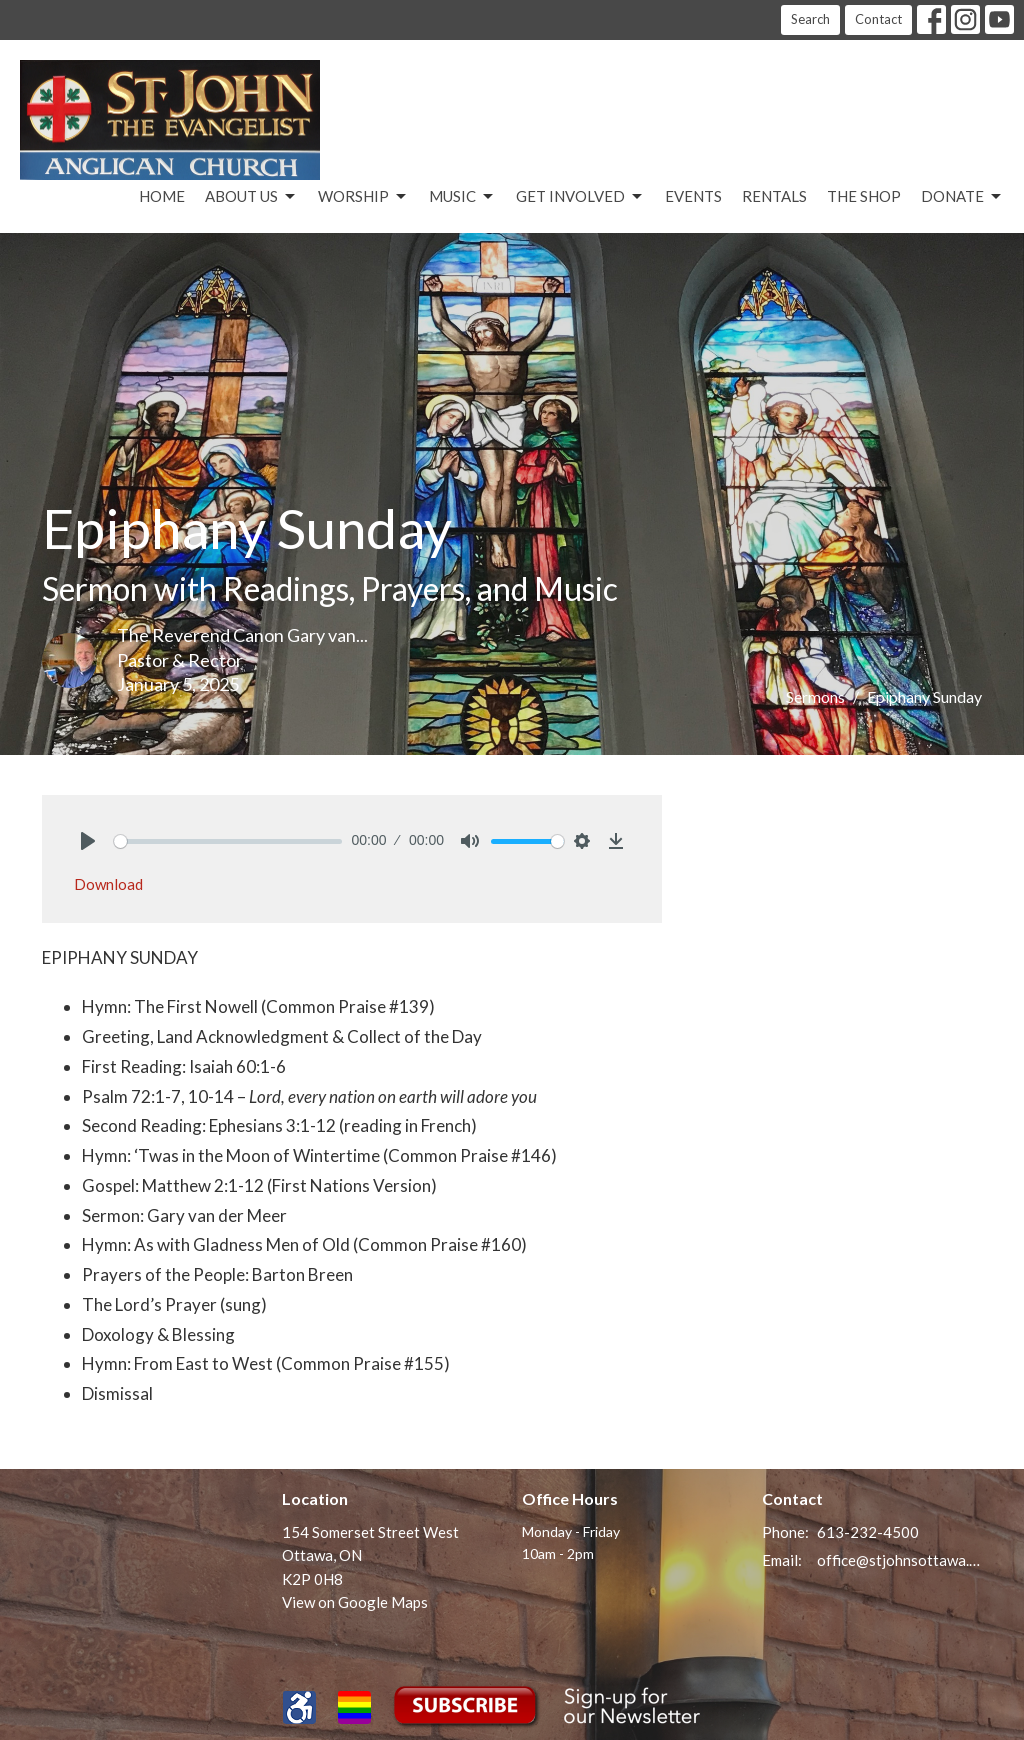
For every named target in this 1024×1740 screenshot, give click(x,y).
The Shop (864, 196)
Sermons (815, 696)
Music (462, 197)
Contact (878, 19)
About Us (251, 197)
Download (108, 884)
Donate (962, 197)
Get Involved (580, 197)
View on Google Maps (355, 1602)
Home (162, 196)
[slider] (228, 841)
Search (810, 19)
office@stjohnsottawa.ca (899, 1560)
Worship (363, 197)
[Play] (88, 841)
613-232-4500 (868, 1532)
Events (693, 196)
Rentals (774, 196)
